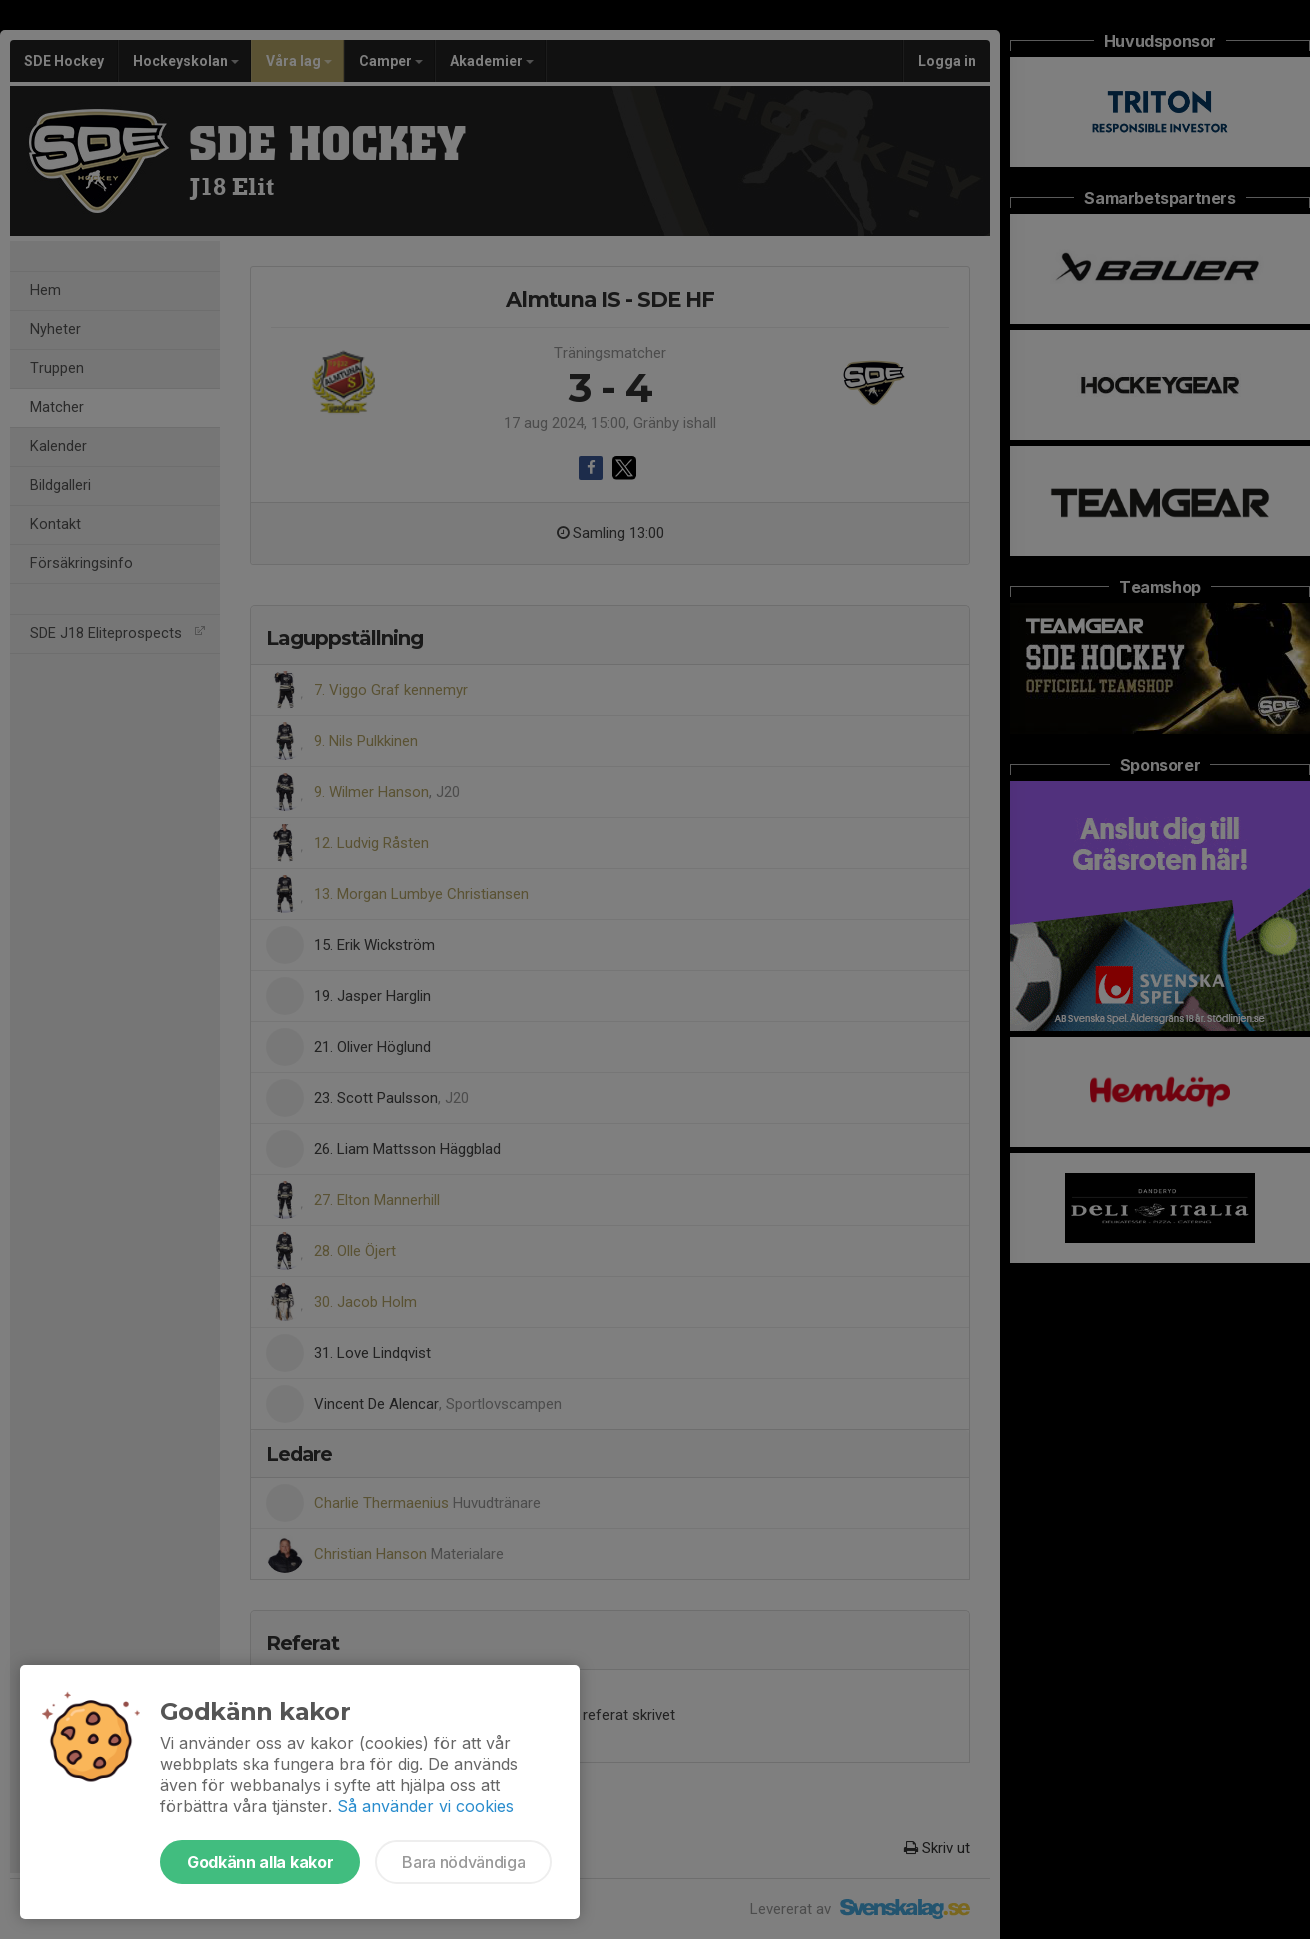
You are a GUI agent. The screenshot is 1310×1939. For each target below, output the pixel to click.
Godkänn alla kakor (260, 1862)
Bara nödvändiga (463, 1862)
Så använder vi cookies (425, 1806)
